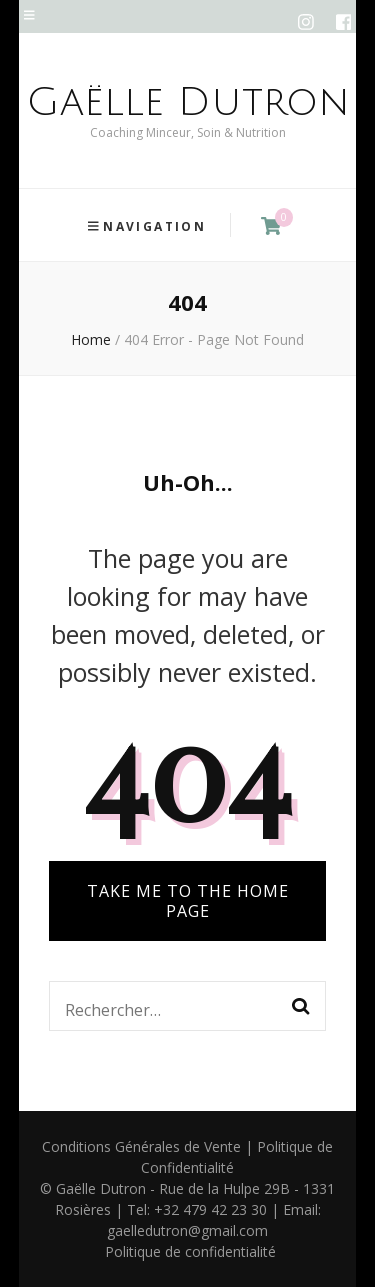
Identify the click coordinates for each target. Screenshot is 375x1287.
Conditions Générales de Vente (141, 1146)
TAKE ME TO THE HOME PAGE (188, 901)
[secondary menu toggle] (29, 15)
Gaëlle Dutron (188, 102)
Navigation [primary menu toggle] (147, 226)
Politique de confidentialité (190, 1251)
